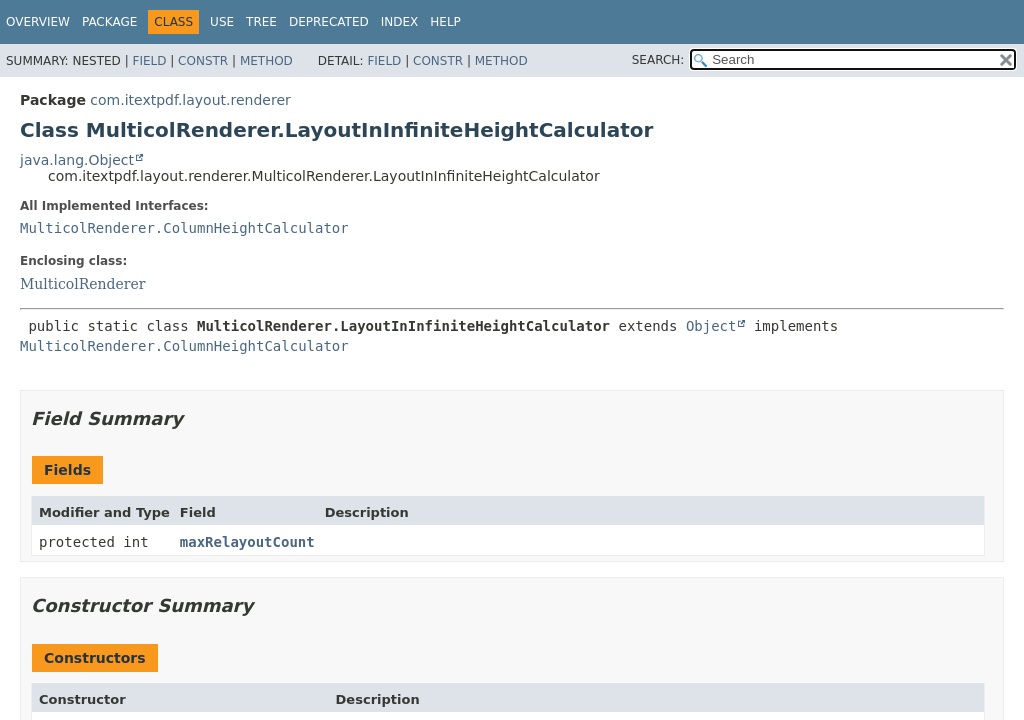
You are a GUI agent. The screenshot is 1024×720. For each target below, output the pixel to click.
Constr (203, 61)
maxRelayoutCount (247, 542)
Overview (38, 22)
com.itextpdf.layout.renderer (190, 100)
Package (109, 22)
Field (149, 61)
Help (445, 22)
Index (400, 22)
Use (222, 22)
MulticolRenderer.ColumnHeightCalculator (184, 228)
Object (711, 326)
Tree (261, 22)
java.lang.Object (77, 160)
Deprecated (329, 22)
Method (266, 61)
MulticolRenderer (82, 284)
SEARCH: (658, 60)
